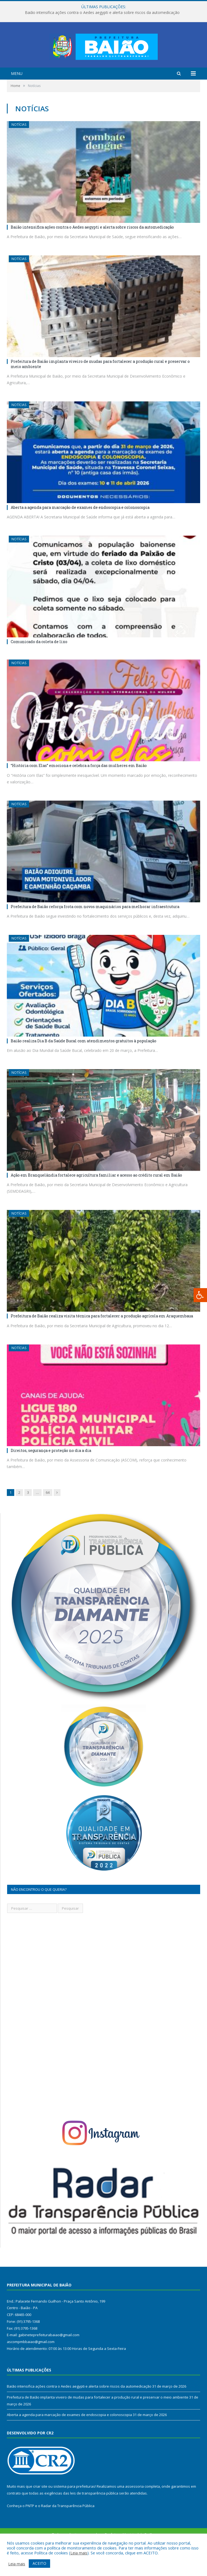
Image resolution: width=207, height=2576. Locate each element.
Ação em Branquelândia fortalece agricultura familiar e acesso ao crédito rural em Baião (96, 1195)
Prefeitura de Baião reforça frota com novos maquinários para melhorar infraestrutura (95, 927)
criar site (40, 2506)
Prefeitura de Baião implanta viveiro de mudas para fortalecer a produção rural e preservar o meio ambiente (100, 385)
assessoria (134, 2506)
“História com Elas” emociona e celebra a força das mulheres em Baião (79, 786)
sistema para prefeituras (74, 2506)
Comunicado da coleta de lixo (39, 662)
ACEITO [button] (39, 2563)
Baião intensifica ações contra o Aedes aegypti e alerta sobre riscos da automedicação (102, 12)
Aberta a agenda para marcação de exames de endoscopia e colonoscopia (80, 527)
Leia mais (78, 2552)
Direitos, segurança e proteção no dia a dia (51, 1471)
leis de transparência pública (94, 2513)
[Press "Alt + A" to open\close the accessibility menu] (200, 1295)
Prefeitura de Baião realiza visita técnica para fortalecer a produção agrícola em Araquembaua (102, 1336)
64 (48, 1512)
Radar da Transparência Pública (67, 2526)
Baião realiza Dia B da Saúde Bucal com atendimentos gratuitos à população (83, 1061)
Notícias (19, 145)
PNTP (29, 2526)
